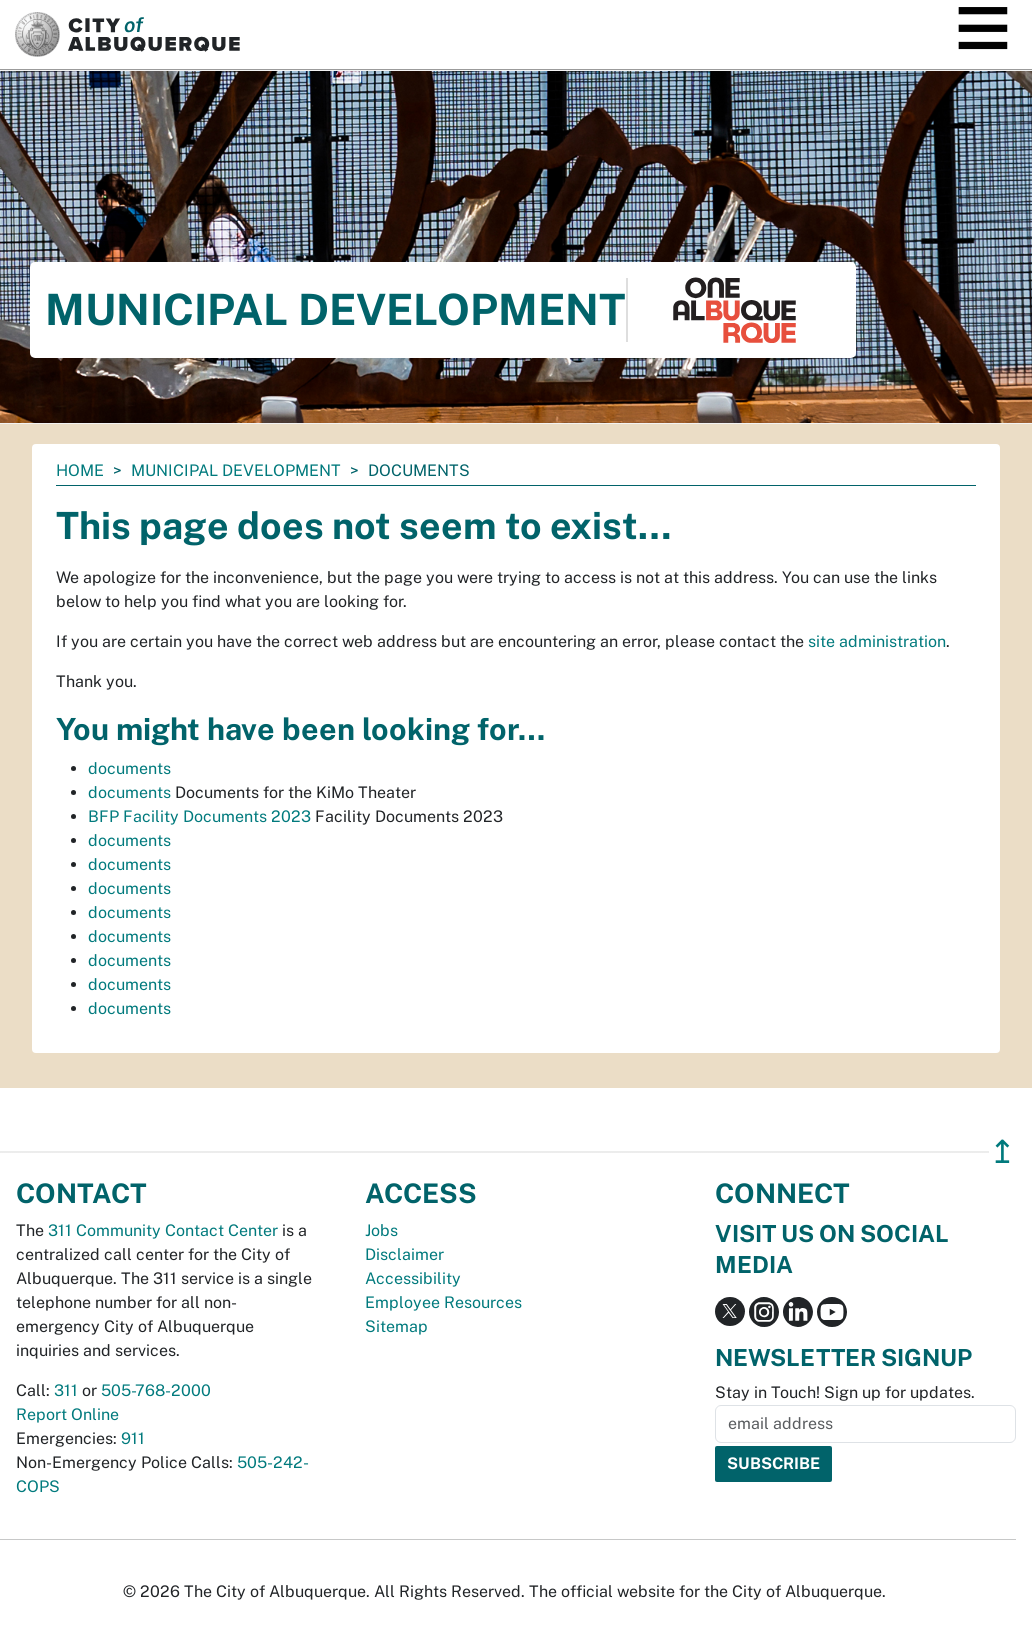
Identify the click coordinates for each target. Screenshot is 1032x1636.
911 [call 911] (133, 1438)
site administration (877, 641)
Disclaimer (404, 1254)
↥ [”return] (1002, 1151)
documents (129, 768)
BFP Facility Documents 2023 (199, 816)
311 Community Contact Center (163, 1230)
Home (80, 470)
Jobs (381, 1230)
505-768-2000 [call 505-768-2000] (156, 1390)
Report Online (67, 1414)
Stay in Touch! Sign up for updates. (845, 1392)
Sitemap (396, 1326)
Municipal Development (236, 470)
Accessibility (413, 1278)
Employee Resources (443, 1302)
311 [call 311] (66, 1390)
